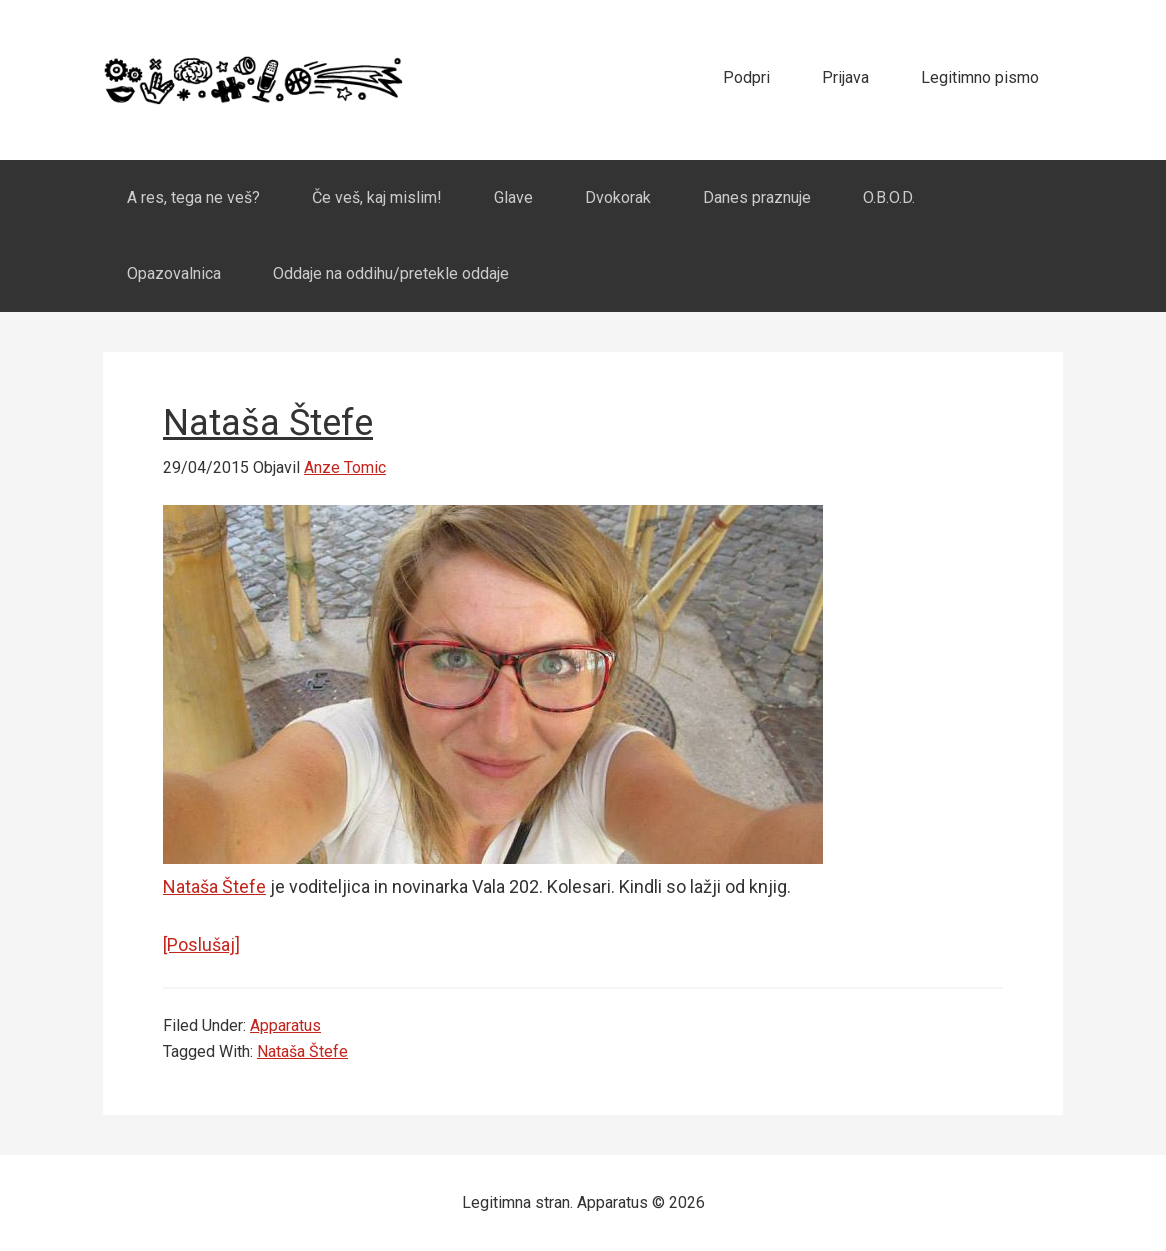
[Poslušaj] (201, 944)
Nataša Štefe (268, 423)
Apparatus (253, 80)
